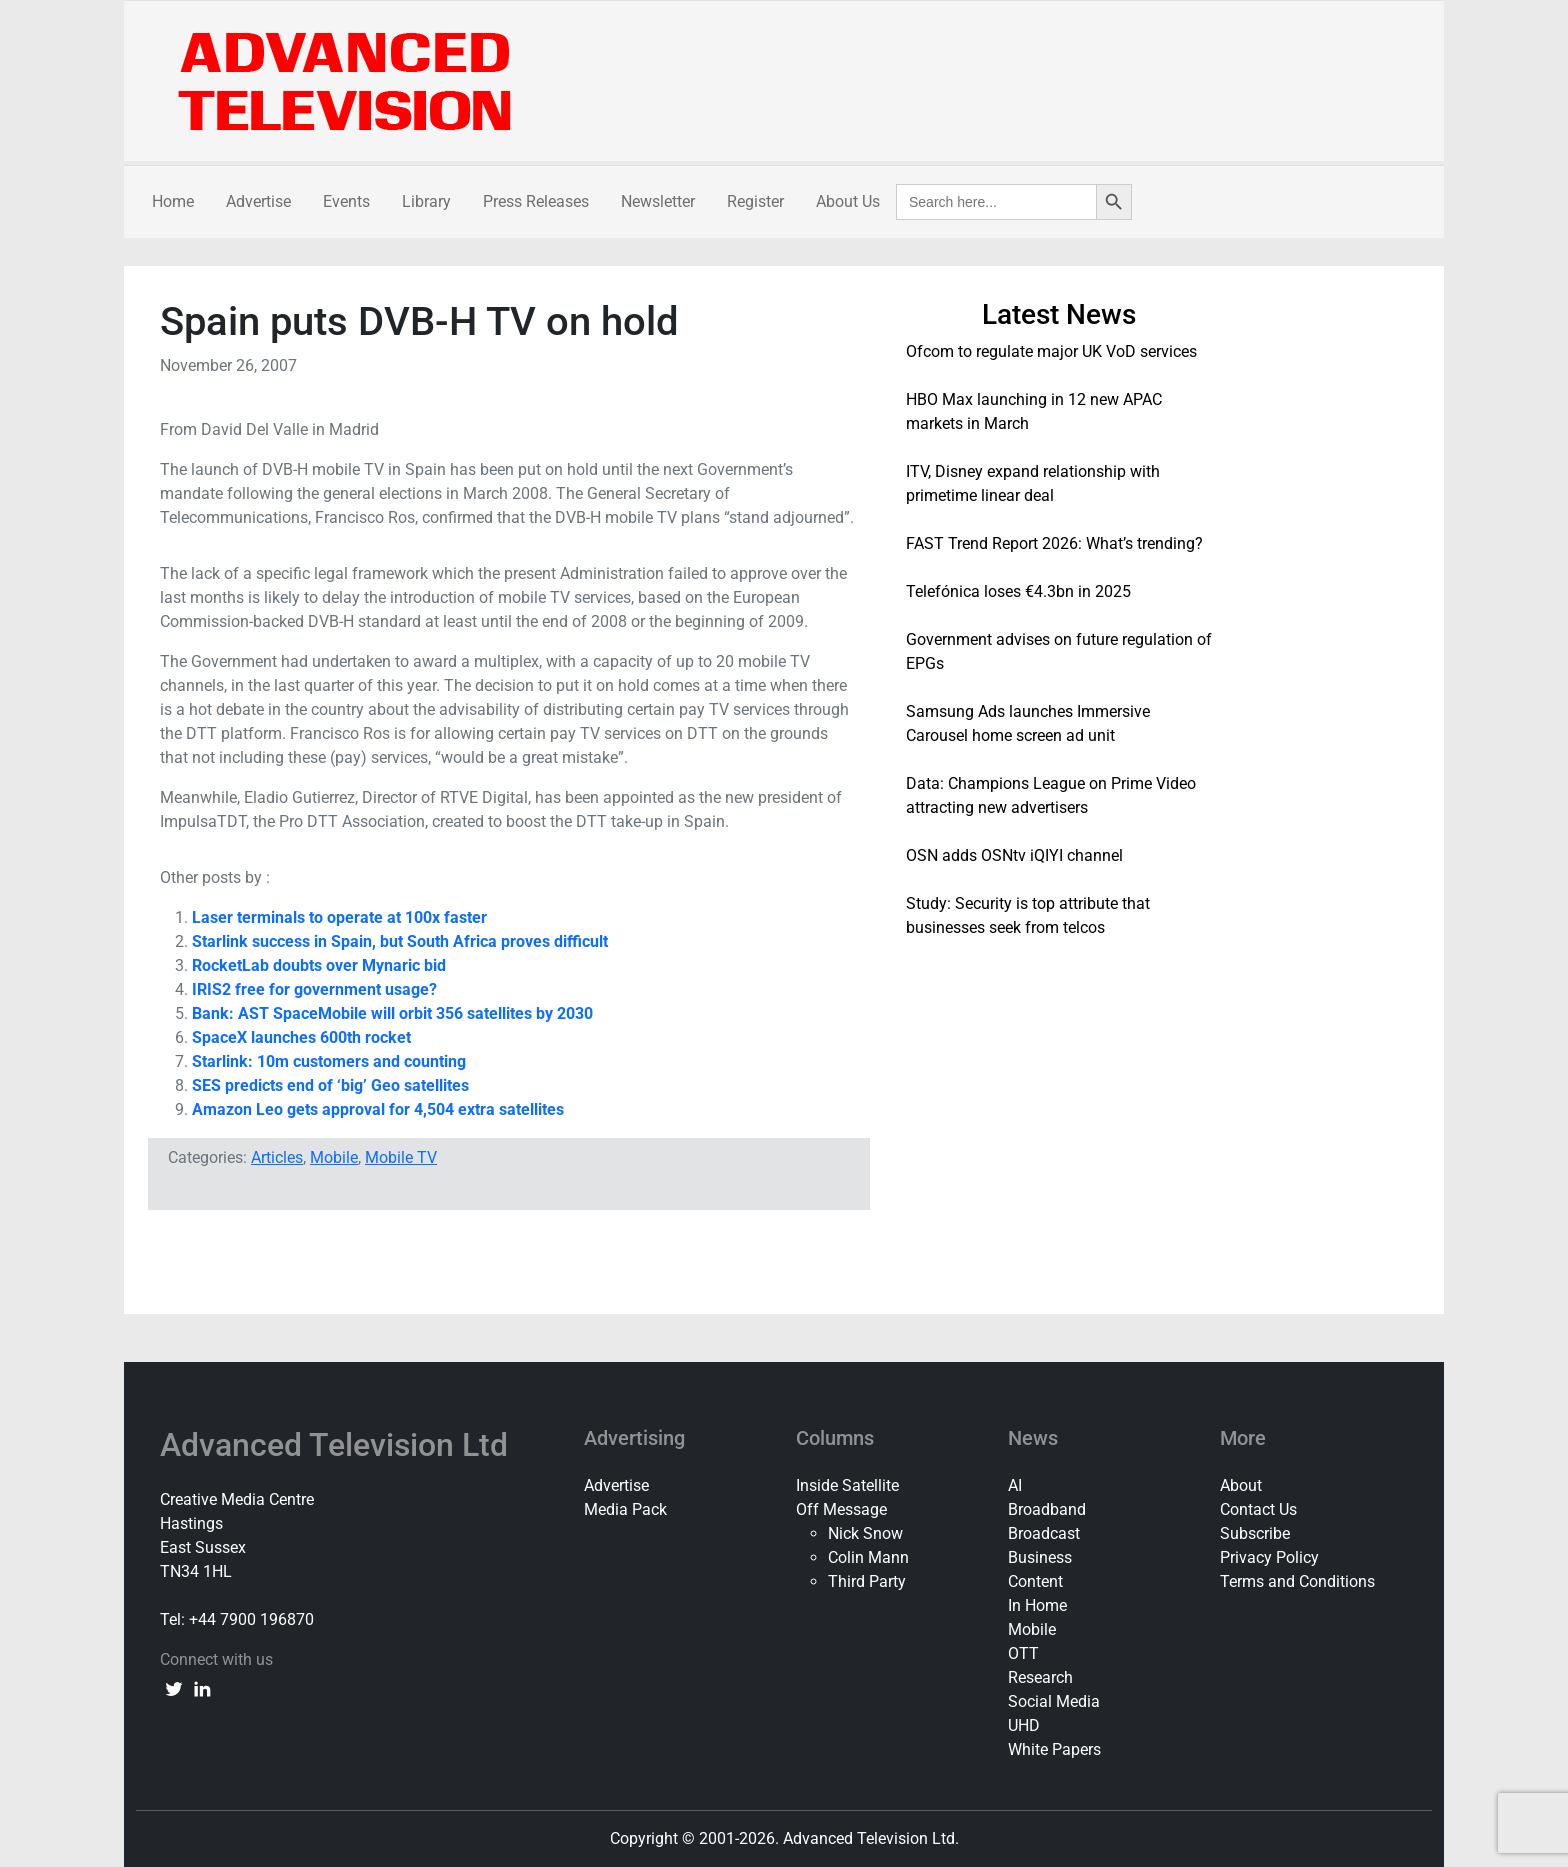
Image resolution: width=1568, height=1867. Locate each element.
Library (426, 201)
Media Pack (625, 1509)
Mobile (334, 1157)
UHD (1024, 1725)
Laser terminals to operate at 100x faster (339, 917)
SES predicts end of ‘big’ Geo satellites (330, 1085)
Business (1040, 1557)
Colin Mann (868, 1557)
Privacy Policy (1269, 1557)
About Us (848, 201)
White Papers (1054, 1749)
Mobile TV (401, 1157)
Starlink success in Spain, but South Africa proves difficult (400, 941)
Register (755, 201)
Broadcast (1044, 1533)
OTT (1023, 1653)
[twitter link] (174, 1688)
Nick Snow (865, 1533)
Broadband (1047, 1509)
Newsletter (658, 201)
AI (1015, 1485)
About (1241, 1485)
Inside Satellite (847, 1485)
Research (1040, 1677)
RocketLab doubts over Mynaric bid (319, 965)
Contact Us (1258, 1509)
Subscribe (1255, 1533)
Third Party (867, 1581)
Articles (277, 1157)
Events (346, 201)
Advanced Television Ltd (338, 1445)
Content (1035, 1581)
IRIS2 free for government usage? (314, 989)
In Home (1037, 1605)
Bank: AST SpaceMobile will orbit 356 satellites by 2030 (392, 1013)
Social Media (1054, 1701)
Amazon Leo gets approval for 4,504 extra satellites (378, 1109)
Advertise (258, 201)
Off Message (841, 1509)
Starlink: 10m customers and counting (329, 1061)
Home (173, 201)
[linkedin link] (202, 1688)
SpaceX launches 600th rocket (301, 1037)
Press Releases (536, 201)
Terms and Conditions (1297, 1581)
